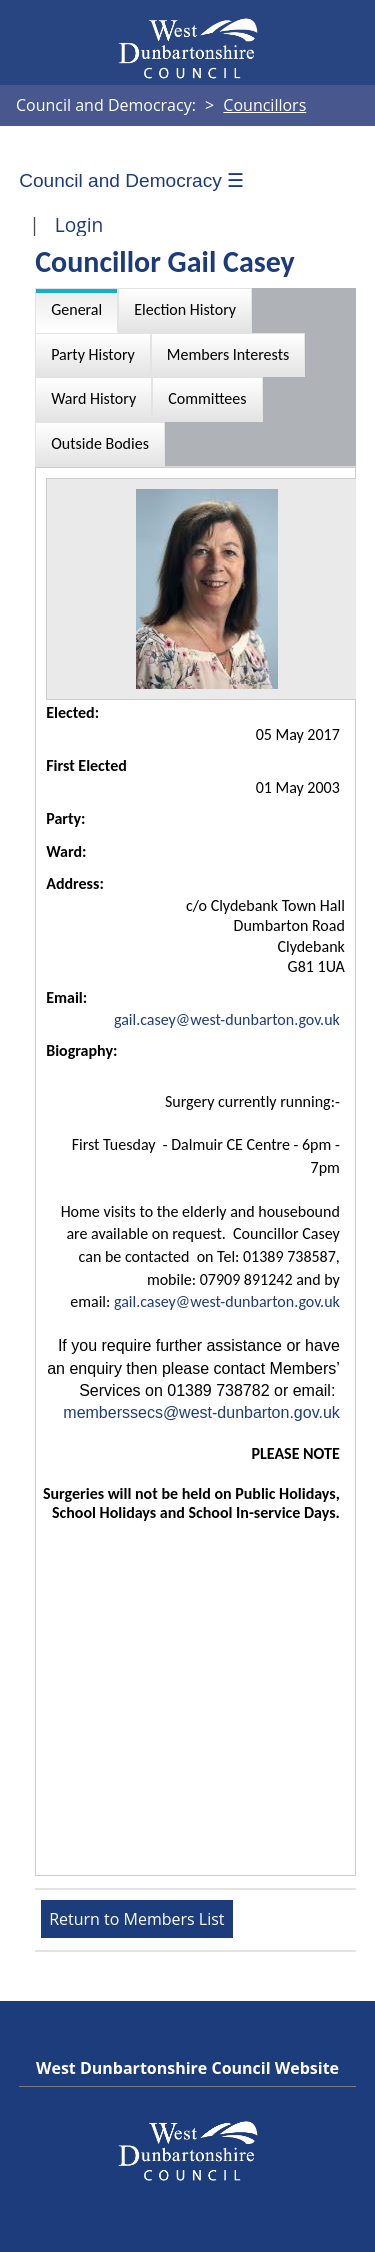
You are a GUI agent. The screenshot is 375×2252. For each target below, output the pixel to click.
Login (79, 224)
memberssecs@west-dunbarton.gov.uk (201, 1412)
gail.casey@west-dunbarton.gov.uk (227, 1019)
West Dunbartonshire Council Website (187, 2068)
